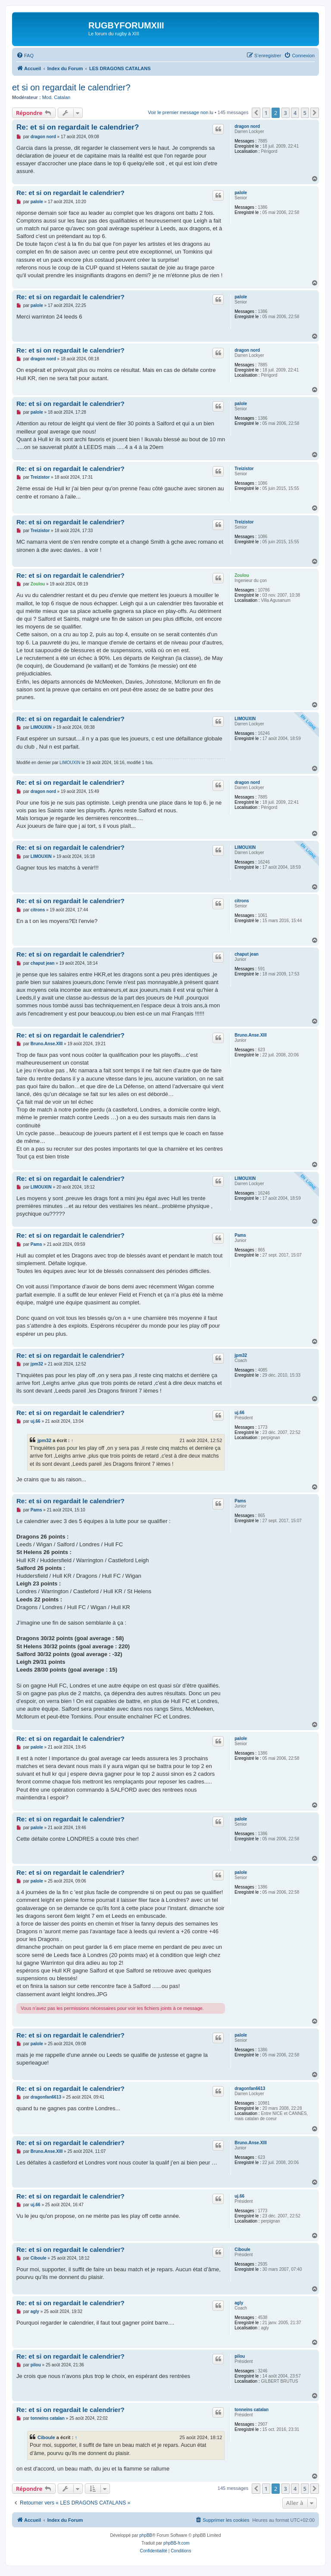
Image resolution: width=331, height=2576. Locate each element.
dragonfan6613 (249, 2088)
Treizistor (243, 468)
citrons (241, 900)
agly (238, 2302)
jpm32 (240, 1355)
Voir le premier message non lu (180, 112)
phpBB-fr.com (176, 2543)
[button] (256, 113)
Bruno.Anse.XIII (250, 1035)
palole (240, 192)
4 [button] (295, 113)
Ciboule (242, 2249)
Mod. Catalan (56, 97)
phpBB (145, 2535)
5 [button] (304, 113)
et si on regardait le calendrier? (71, 87)
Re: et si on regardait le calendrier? (77, 127)
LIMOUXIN (245, 718)
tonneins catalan (251, 2409)
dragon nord (247, 126)
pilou (239, 2356)
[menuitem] (25, 55)
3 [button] (285, 113)
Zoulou (241, 575)
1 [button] (266, 113)
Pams (240, 1235)
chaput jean (246, 954)
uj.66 (239, 1412)
